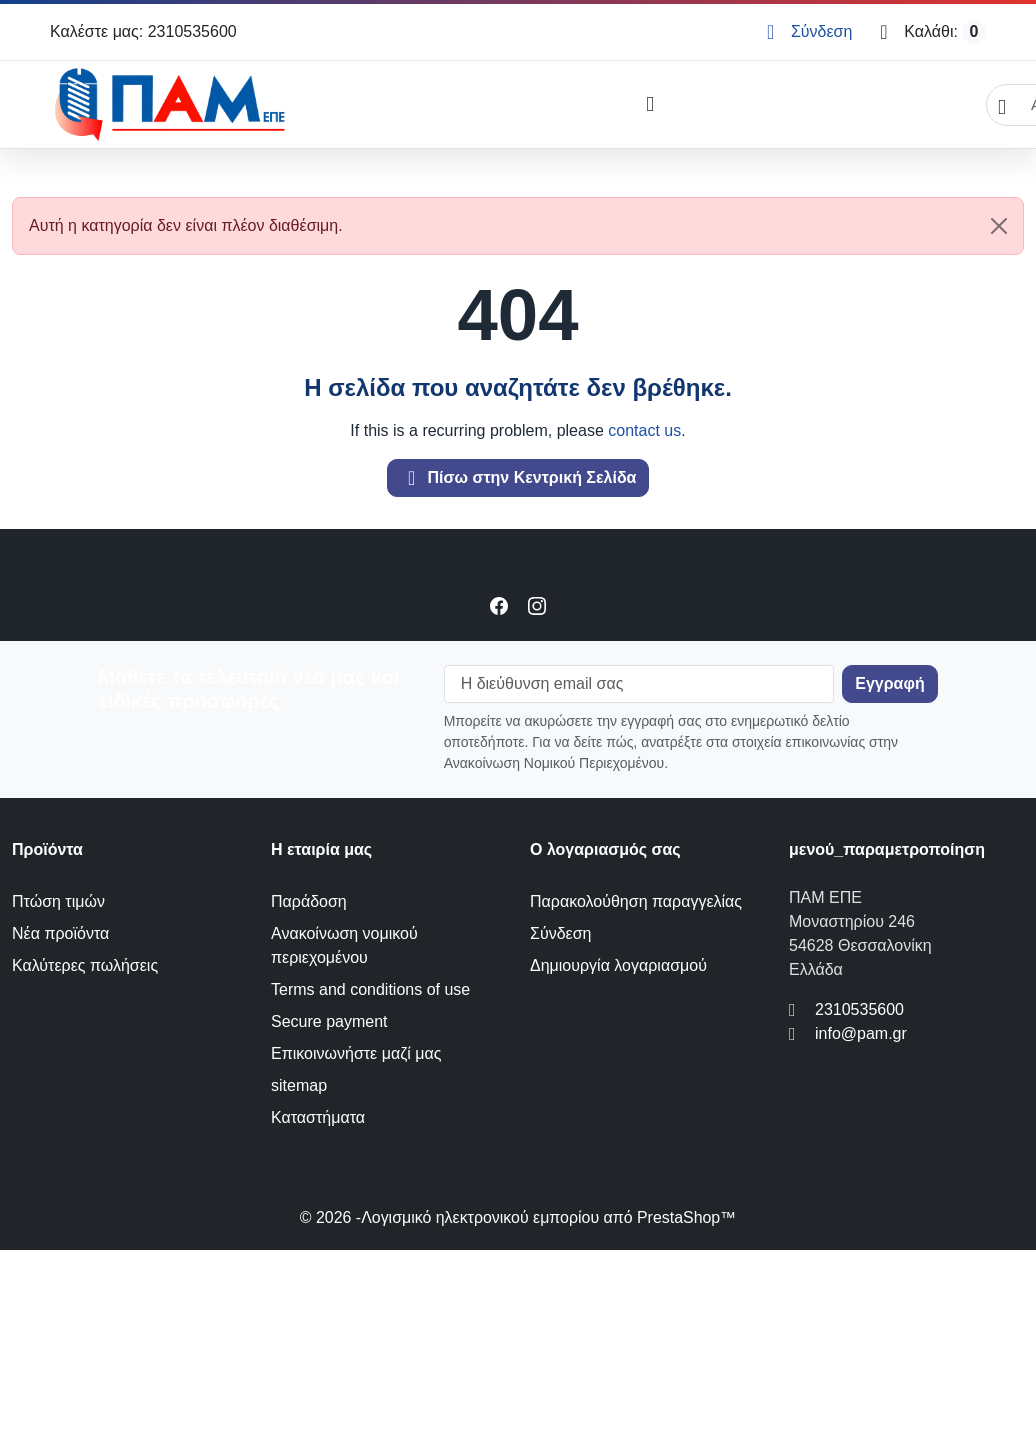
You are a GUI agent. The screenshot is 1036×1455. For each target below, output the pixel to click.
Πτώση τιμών (58, 901)
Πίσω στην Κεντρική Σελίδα (518, 478)
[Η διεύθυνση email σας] (639, 684)
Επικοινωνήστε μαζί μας (356, 1053)
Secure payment (329, 1021)
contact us (644, 430)
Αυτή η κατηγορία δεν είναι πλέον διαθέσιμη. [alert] (526, 226)
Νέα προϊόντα (60, 933)
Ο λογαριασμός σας (605, 849)
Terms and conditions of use (370, 989)
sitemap (299, 1085)
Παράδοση (309, 901)
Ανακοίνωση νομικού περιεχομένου (344, 945)
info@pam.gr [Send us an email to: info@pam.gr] (861, 1033)
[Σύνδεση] (809, 32)
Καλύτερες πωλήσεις (85, 965)
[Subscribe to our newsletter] (889, 684)
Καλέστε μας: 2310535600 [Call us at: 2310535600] (143, 31)
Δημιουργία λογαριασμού (618, 965)
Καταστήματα (318, 1117)
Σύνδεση (560, 933)
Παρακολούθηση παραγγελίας (636, 901)
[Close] (999, 226)
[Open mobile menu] (649, 105)
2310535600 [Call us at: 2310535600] (859, 1009)
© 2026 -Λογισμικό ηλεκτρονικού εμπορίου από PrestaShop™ (518, 1217)
